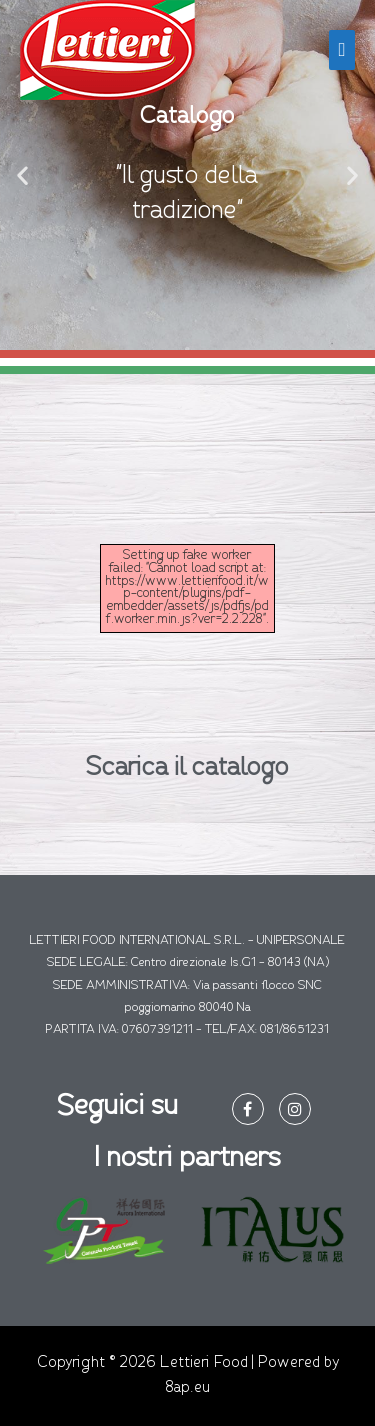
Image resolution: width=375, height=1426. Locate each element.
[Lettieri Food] (107, 50)
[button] (22, 175)
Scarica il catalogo (187, 768)
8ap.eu (187, 1388)
